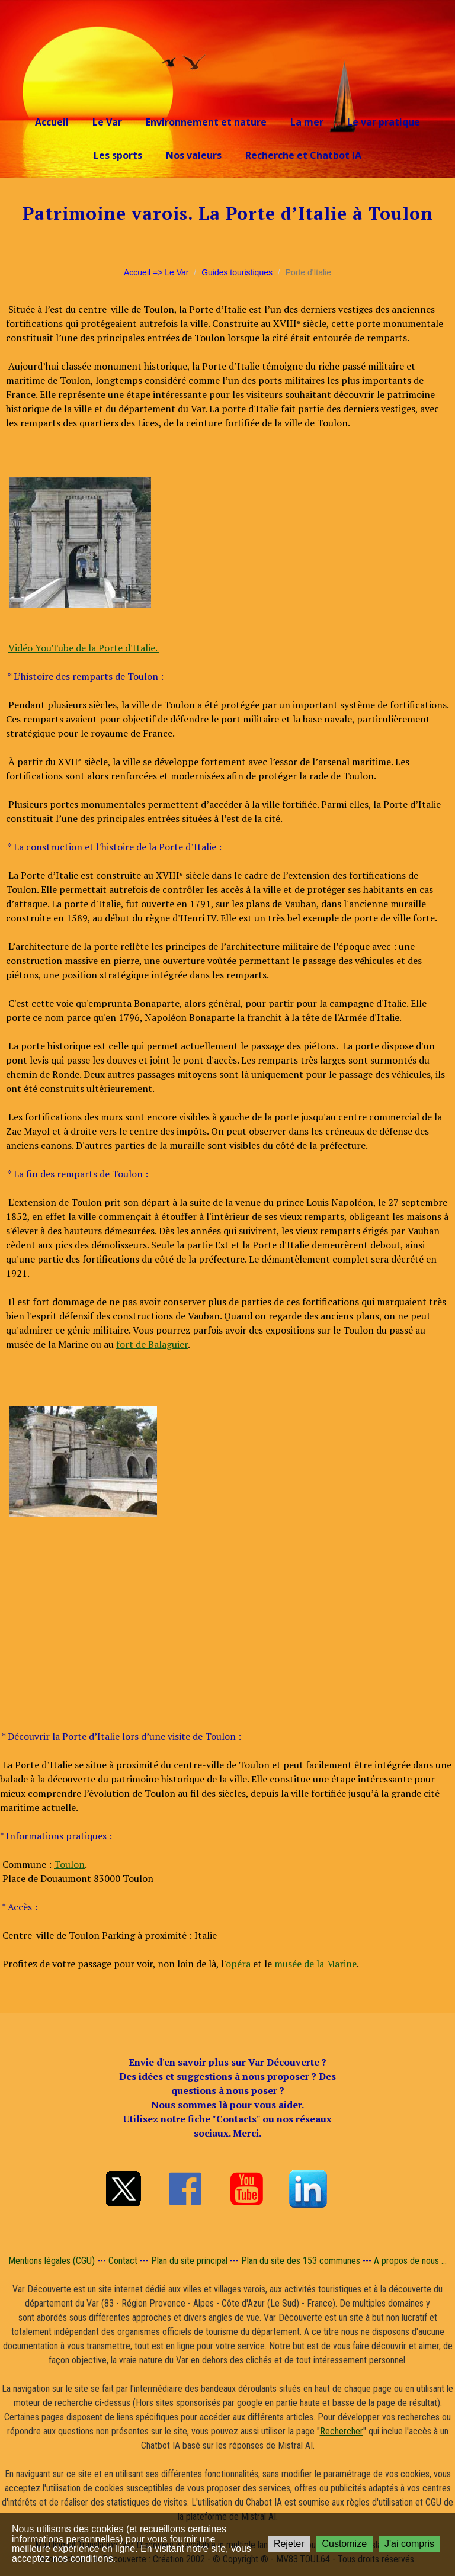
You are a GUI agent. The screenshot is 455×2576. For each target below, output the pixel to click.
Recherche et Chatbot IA (303, 155)
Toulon (69, 1864)
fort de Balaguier (152, 1344)
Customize (344, 2544)
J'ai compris (409, 2544)
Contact (122, 2260)
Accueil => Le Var (156, 272)
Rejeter (289, 2544)
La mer (306, 122)
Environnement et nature (206, 122)
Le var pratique (383, 122)
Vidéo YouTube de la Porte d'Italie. (83, 647)
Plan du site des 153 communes (300, 2260)
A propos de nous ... (410, 2260)
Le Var (107, 122)
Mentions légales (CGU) (51, 2260)
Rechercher (341, 2431)
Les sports (118, 155)
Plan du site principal (189, 2260)
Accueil (52, 122)
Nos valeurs (194, 155)
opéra (238, 1963)
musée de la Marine (315, 1963)
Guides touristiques (237, 272)
